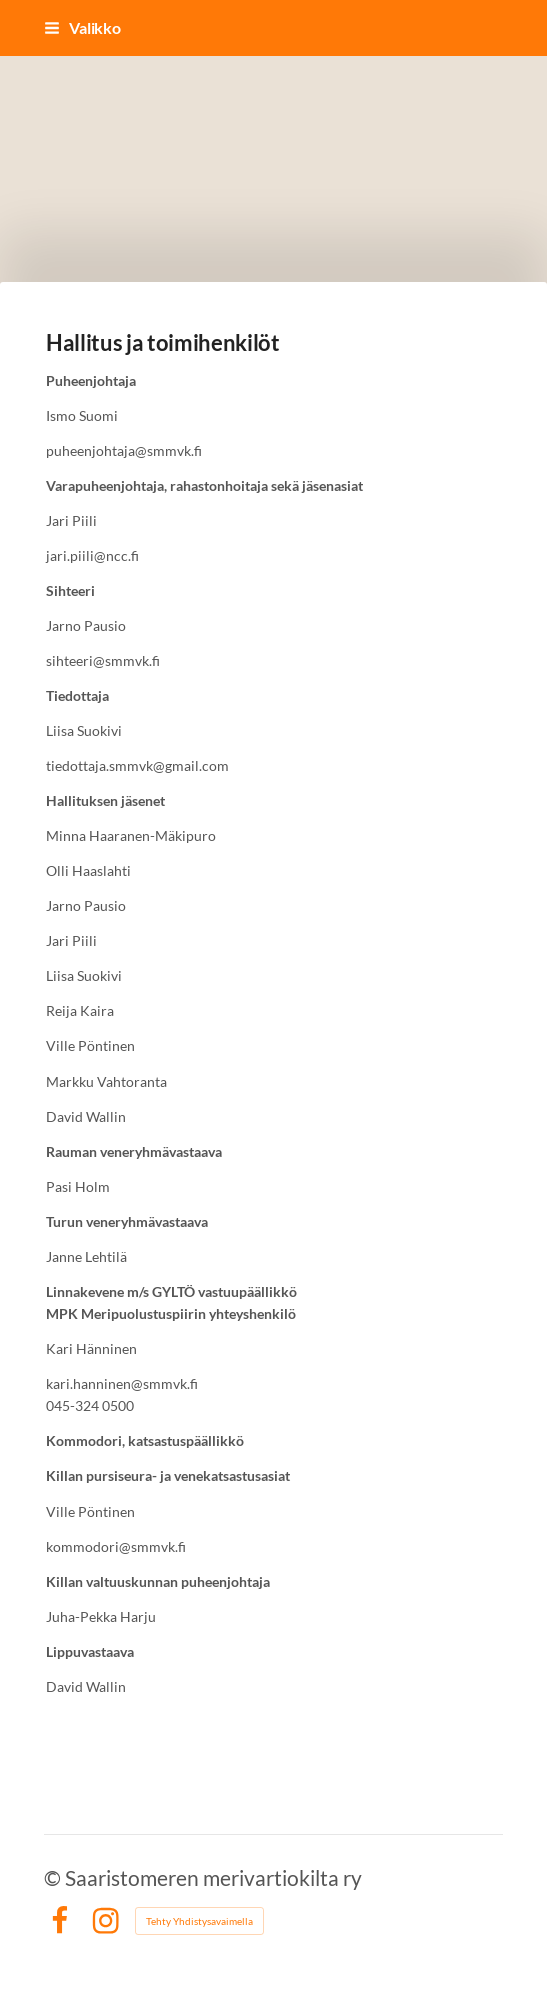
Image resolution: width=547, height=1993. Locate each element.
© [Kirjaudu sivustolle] (54, 1877)
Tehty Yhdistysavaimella (199, 1921)
